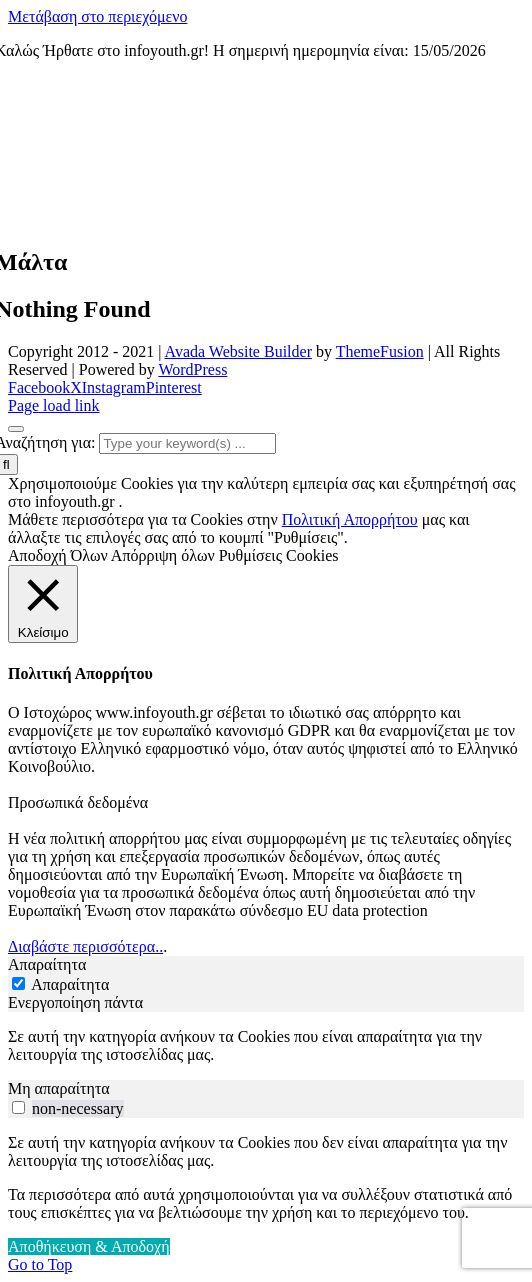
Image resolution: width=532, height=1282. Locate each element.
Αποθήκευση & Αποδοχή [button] (89, 1246)
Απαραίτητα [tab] (47, 964)
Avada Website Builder (238, 351)
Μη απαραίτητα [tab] (59, 1088)
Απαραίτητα (70, 984)
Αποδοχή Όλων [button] (58, 555)
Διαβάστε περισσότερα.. (85, 946)
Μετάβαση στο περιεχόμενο (97, 16)
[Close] (16, 429)
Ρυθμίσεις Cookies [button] (279, 555)
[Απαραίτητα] (18, 983)
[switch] (18, 1107)
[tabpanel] (266, 1046)
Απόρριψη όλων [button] (163, 555)
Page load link (54, 405)
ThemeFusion (380, 351)
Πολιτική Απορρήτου (350, 519)
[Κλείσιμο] (43, 604)
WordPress (192, 369)
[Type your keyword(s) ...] (187, 443)
